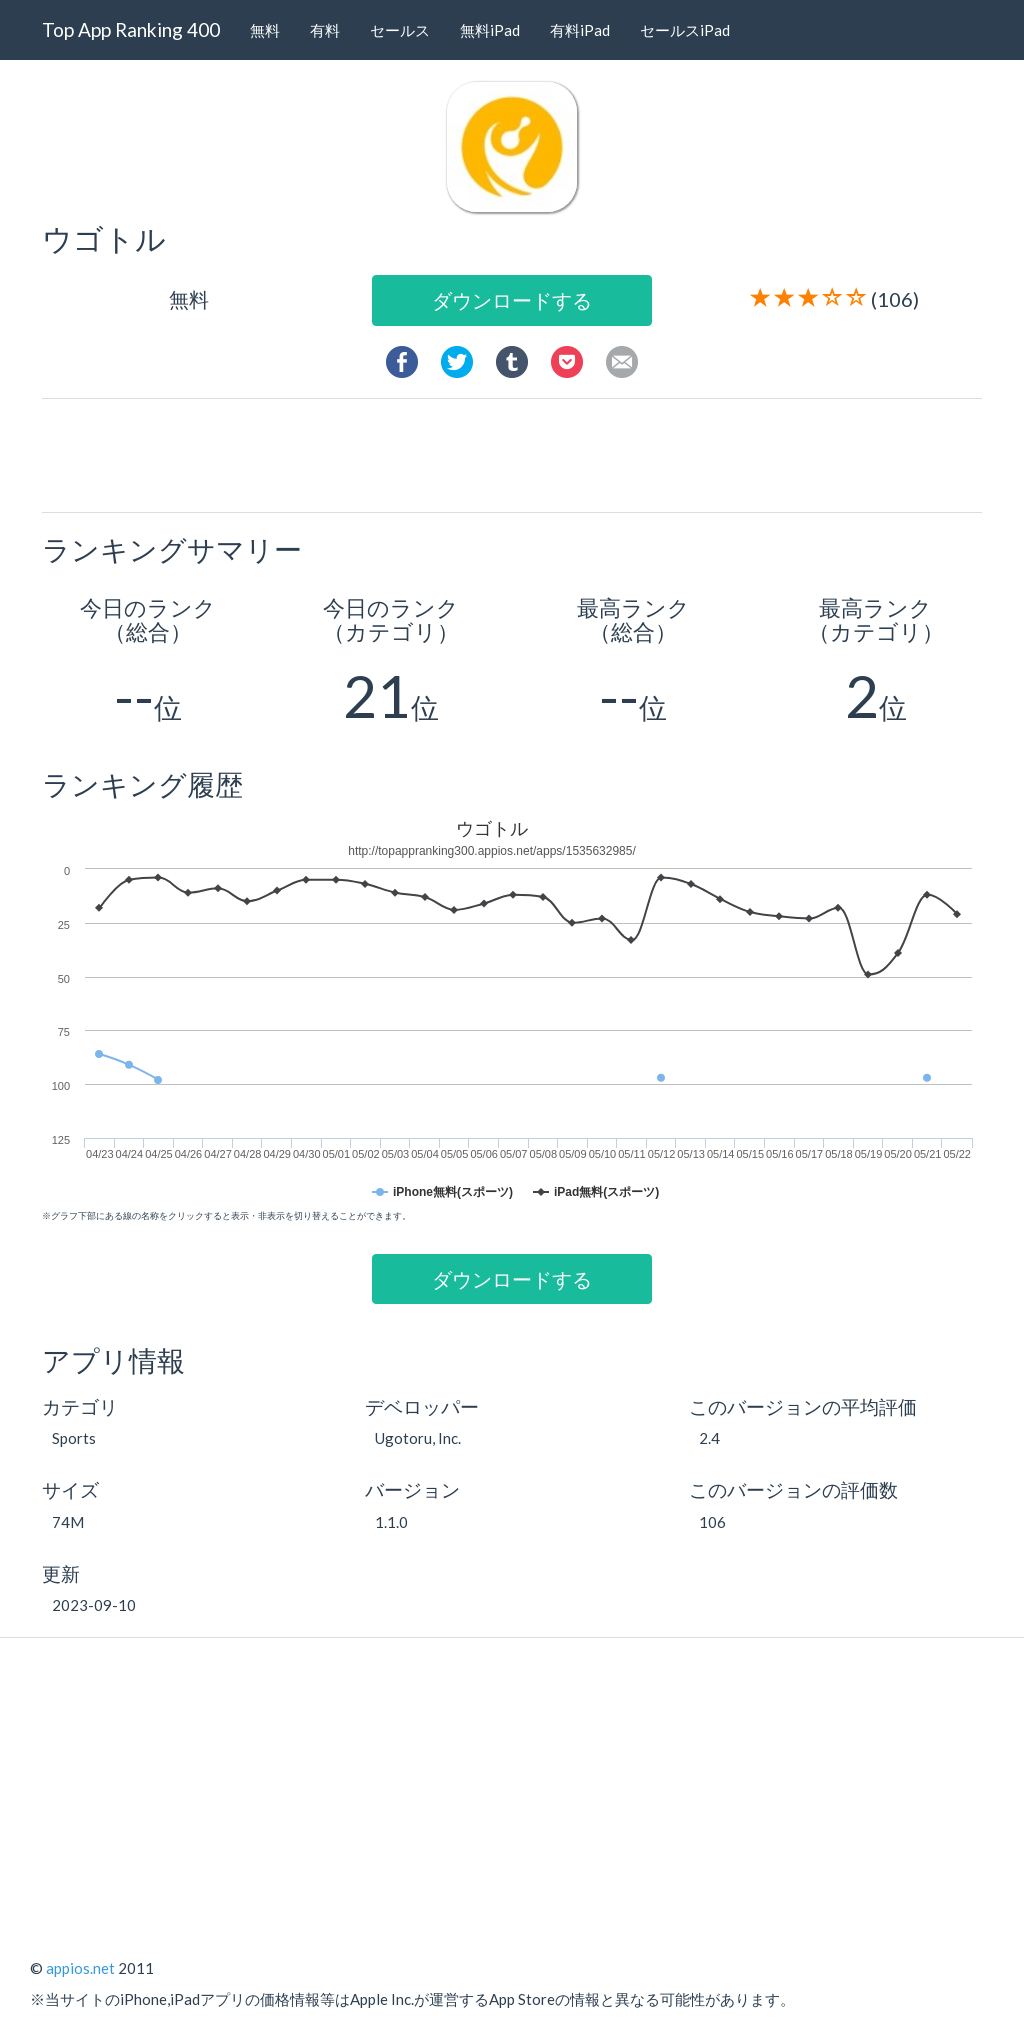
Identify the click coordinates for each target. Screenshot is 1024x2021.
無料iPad (490, 30)
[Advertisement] (520, 454)
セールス (400, 30)
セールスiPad (685, 30)
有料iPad (580, 30)
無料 (265, 30)
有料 (325, 30)
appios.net (80, 1968)
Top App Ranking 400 (131, 29)
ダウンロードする (512, 300)
